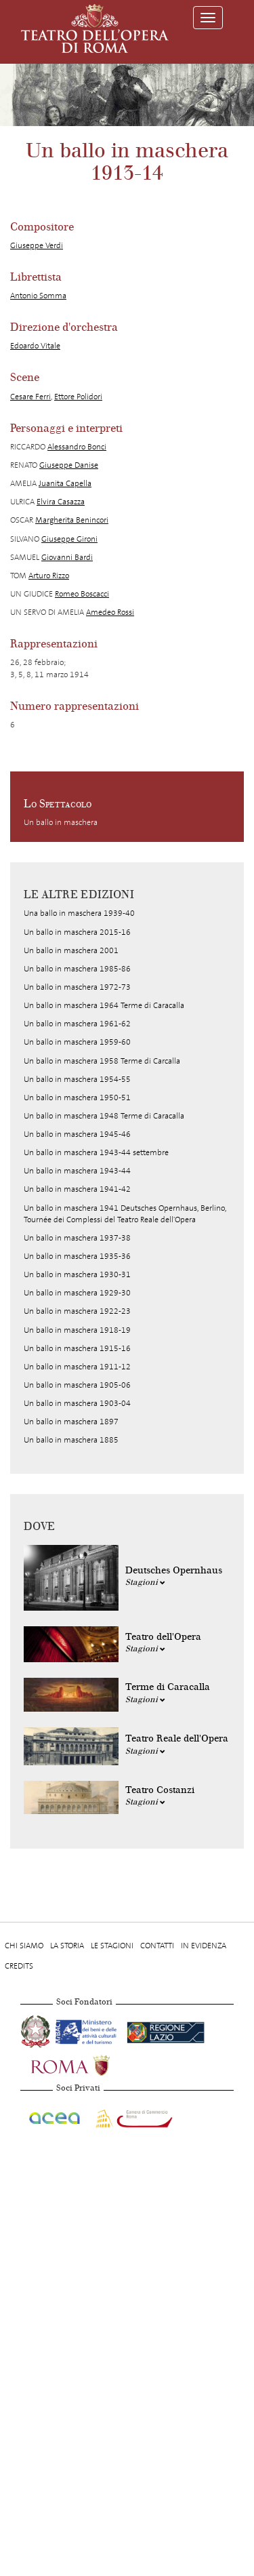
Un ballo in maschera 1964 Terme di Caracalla (104, 1005)
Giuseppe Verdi (36, 245)
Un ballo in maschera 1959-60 (77, 1042)
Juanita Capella (65, 483)
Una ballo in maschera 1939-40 (79, 913)
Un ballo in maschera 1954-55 (77, 1079)
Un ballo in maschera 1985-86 (77, 968)
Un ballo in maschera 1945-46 (77, 1134)
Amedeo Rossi (110, 612)
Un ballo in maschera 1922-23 (77, 1311)
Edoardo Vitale (35, 345)
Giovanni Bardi (67, 557)
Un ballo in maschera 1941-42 (77, 1189)
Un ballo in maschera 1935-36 (77, 1256)
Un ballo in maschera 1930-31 (77, 1274)
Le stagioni (112, 1945)
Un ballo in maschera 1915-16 (77, 1348)
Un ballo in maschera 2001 (71, 950)
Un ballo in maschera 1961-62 (77, 1023)
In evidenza (203, 1945)
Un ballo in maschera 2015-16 (77, 932)
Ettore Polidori (78, 396)
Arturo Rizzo (48, 575)
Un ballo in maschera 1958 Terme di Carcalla (102, 1060)
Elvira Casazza (61, 501)
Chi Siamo (24, 1945)
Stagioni (145, 1582)
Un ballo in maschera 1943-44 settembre (96, 1152)
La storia (67, 1945)
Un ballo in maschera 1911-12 (77, 1366)
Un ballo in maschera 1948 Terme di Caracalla (104, 1115)
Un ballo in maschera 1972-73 (77, 987)
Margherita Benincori (71, 520)
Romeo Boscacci (82, 593)
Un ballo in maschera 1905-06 (77, 1385)
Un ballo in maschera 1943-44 (77, 1170)
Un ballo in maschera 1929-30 (77, 1292)
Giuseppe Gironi (69, 539)
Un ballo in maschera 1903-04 (77, 1403)
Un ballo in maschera (61, 822)
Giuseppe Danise (68, 465)
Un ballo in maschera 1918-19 (77, 1330)
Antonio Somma (38, 295)
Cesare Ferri (30, 396)
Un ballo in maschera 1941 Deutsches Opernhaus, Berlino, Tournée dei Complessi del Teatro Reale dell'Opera (125, 1214)
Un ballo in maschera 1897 (71, 1421)
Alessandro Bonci (76, 446)
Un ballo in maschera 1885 (71, 1439)
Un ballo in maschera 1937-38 (77, 1237)
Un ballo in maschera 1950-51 (77, 1097)
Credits (19, 1965)
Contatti (157, 1945)
